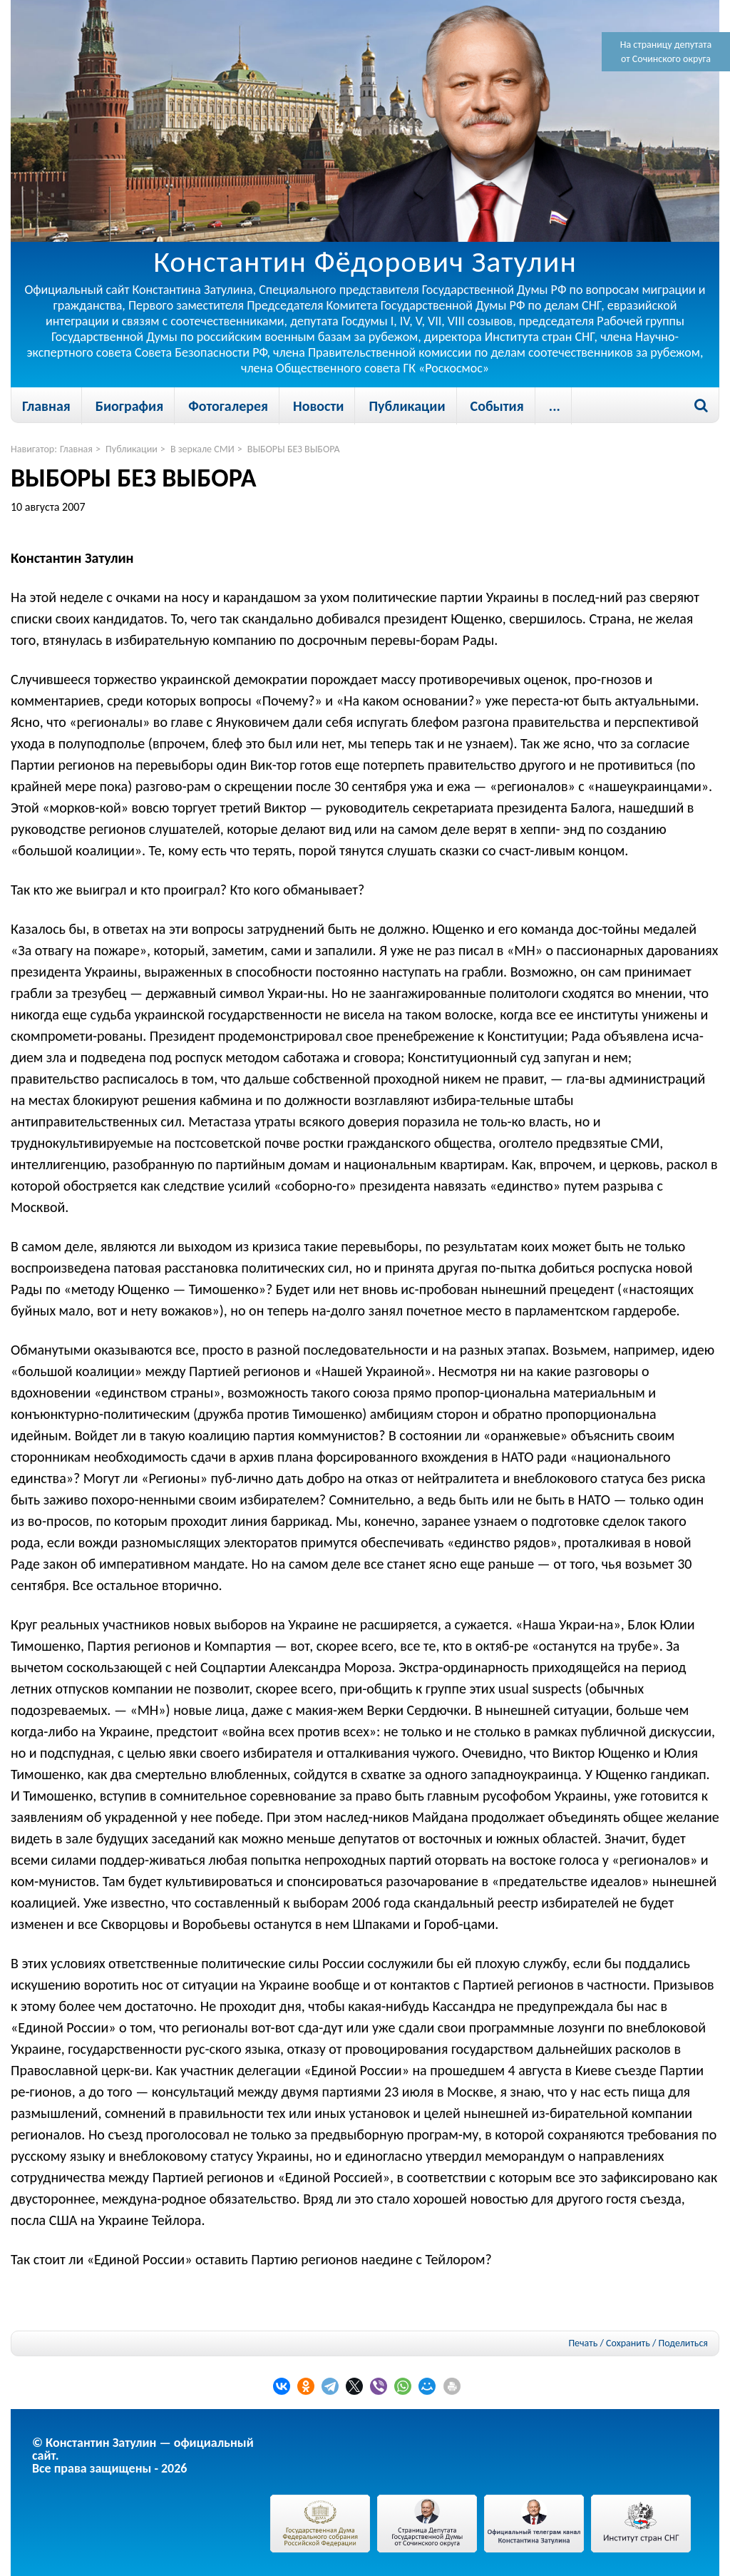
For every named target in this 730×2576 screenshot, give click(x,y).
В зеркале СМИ (202, 449)
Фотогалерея (228, 405)
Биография (129, 405)
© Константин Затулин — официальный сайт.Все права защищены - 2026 (143, 2455)
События (497, 405)
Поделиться (683, 2343)
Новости (318, 405)
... (554, 405)
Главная (46, 405)
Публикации (407, 405)
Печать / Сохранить (608, 2343)
